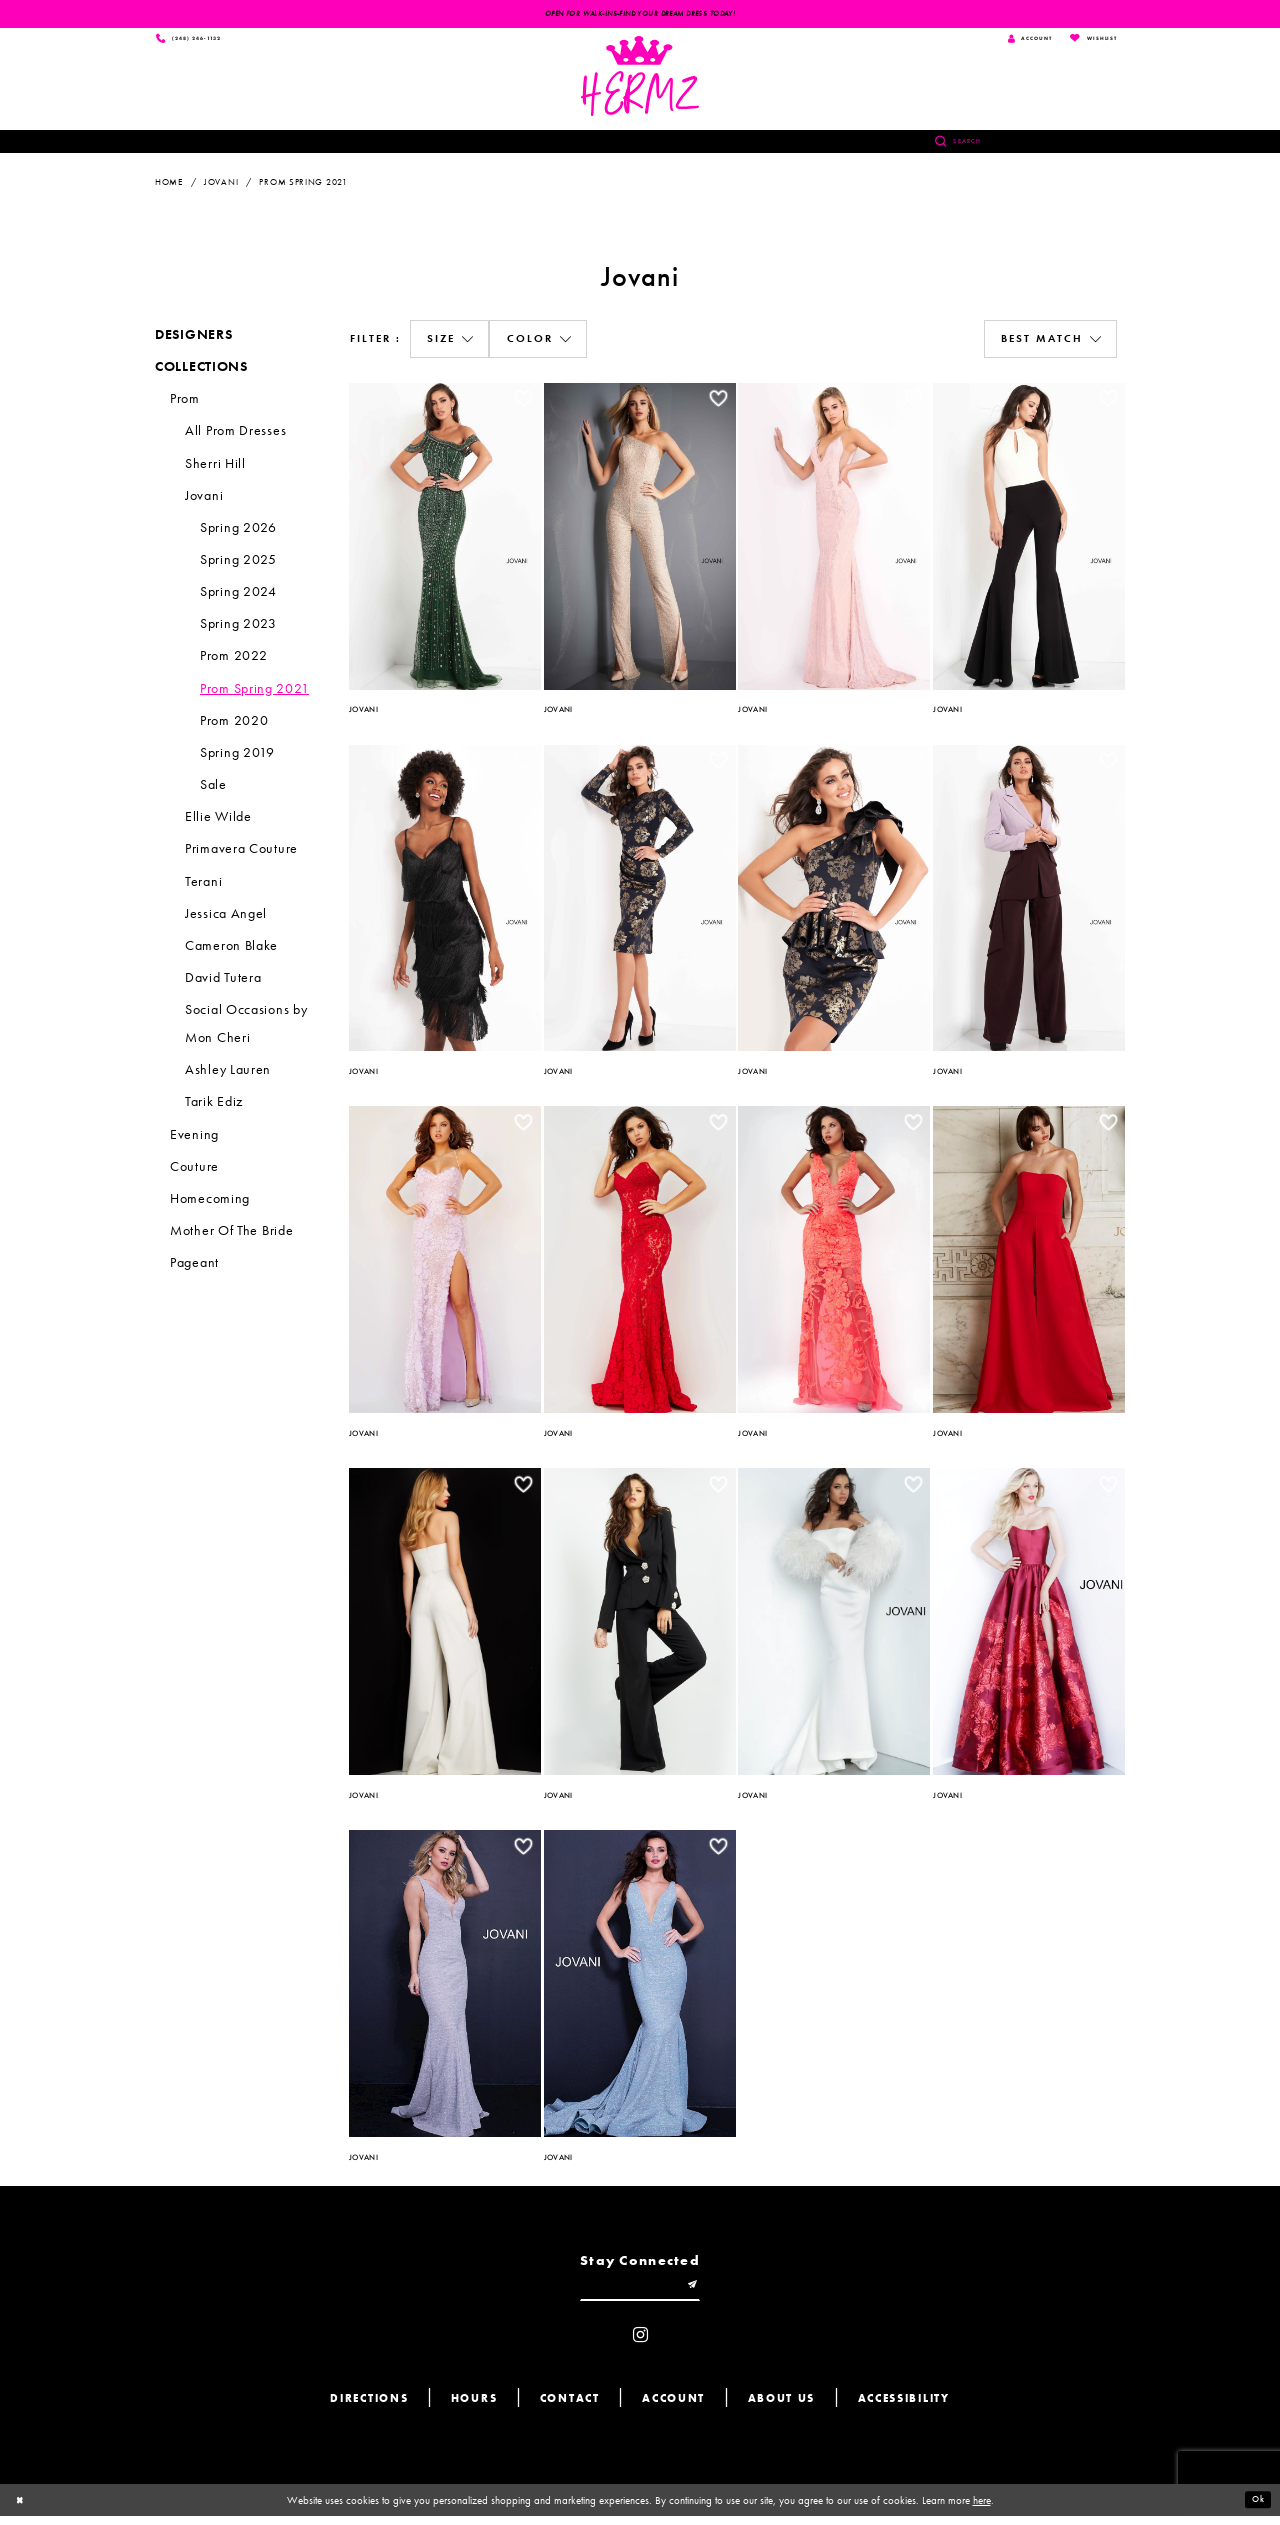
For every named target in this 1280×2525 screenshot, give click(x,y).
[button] (449, 343)
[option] (445, 537)
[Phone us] (197, 40)
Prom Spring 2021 (303, 185)
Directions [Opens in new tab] (369, 2407)
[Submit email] (702, 2291)
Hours (474, 2407)
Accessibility (904, 2407)
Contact (570, 2407)
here (982, 2509)
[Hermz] (640, 79)
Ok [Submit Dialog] (1256, 2509)
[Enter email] (640, 2291)
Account (673, 2407)
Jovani (221, 185)
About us (782, 2407)
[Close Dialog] (22, 2509)
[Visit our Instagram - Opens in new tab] (640, 2345)
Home (169, 185)
